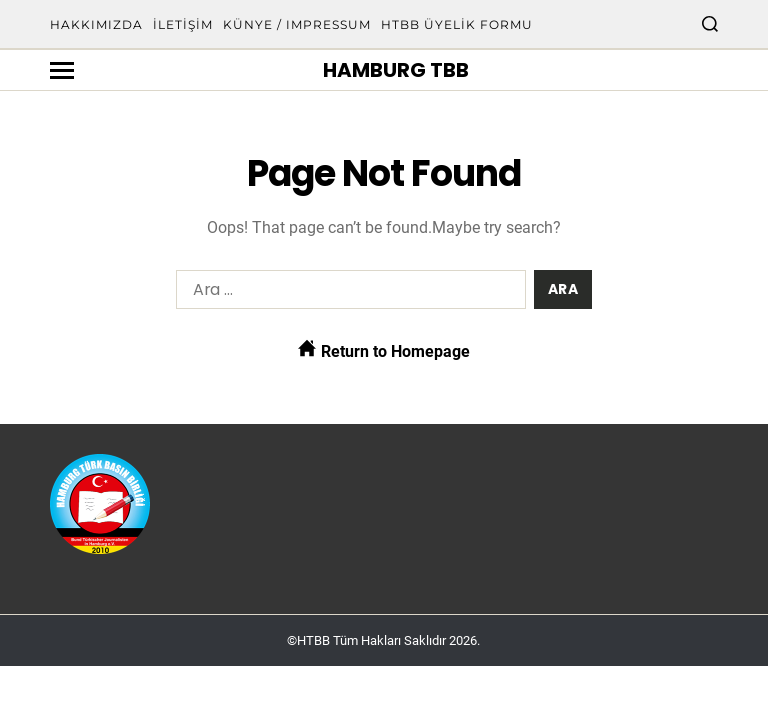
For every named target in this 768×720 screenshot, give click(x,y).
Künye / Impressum (297, 24)
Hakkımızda (96, 24)
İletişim (183, 24)
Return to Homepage (384, 350)
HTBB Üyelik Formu (457, 24)
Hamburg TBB (396, 70)
